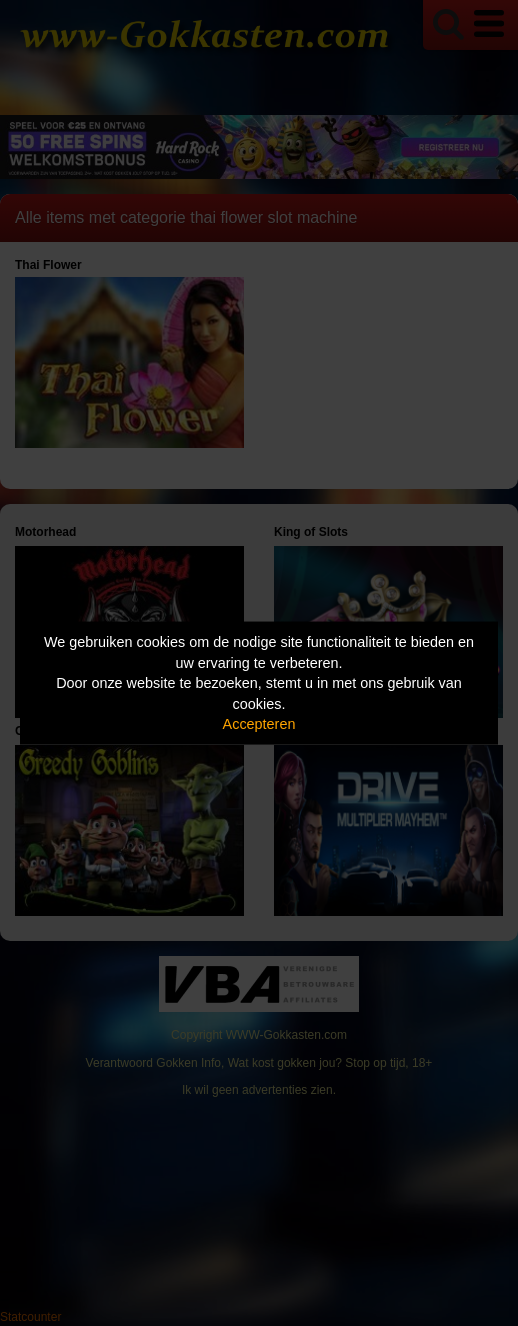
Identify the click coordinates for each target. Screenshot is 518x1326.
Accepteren (259, 724)
